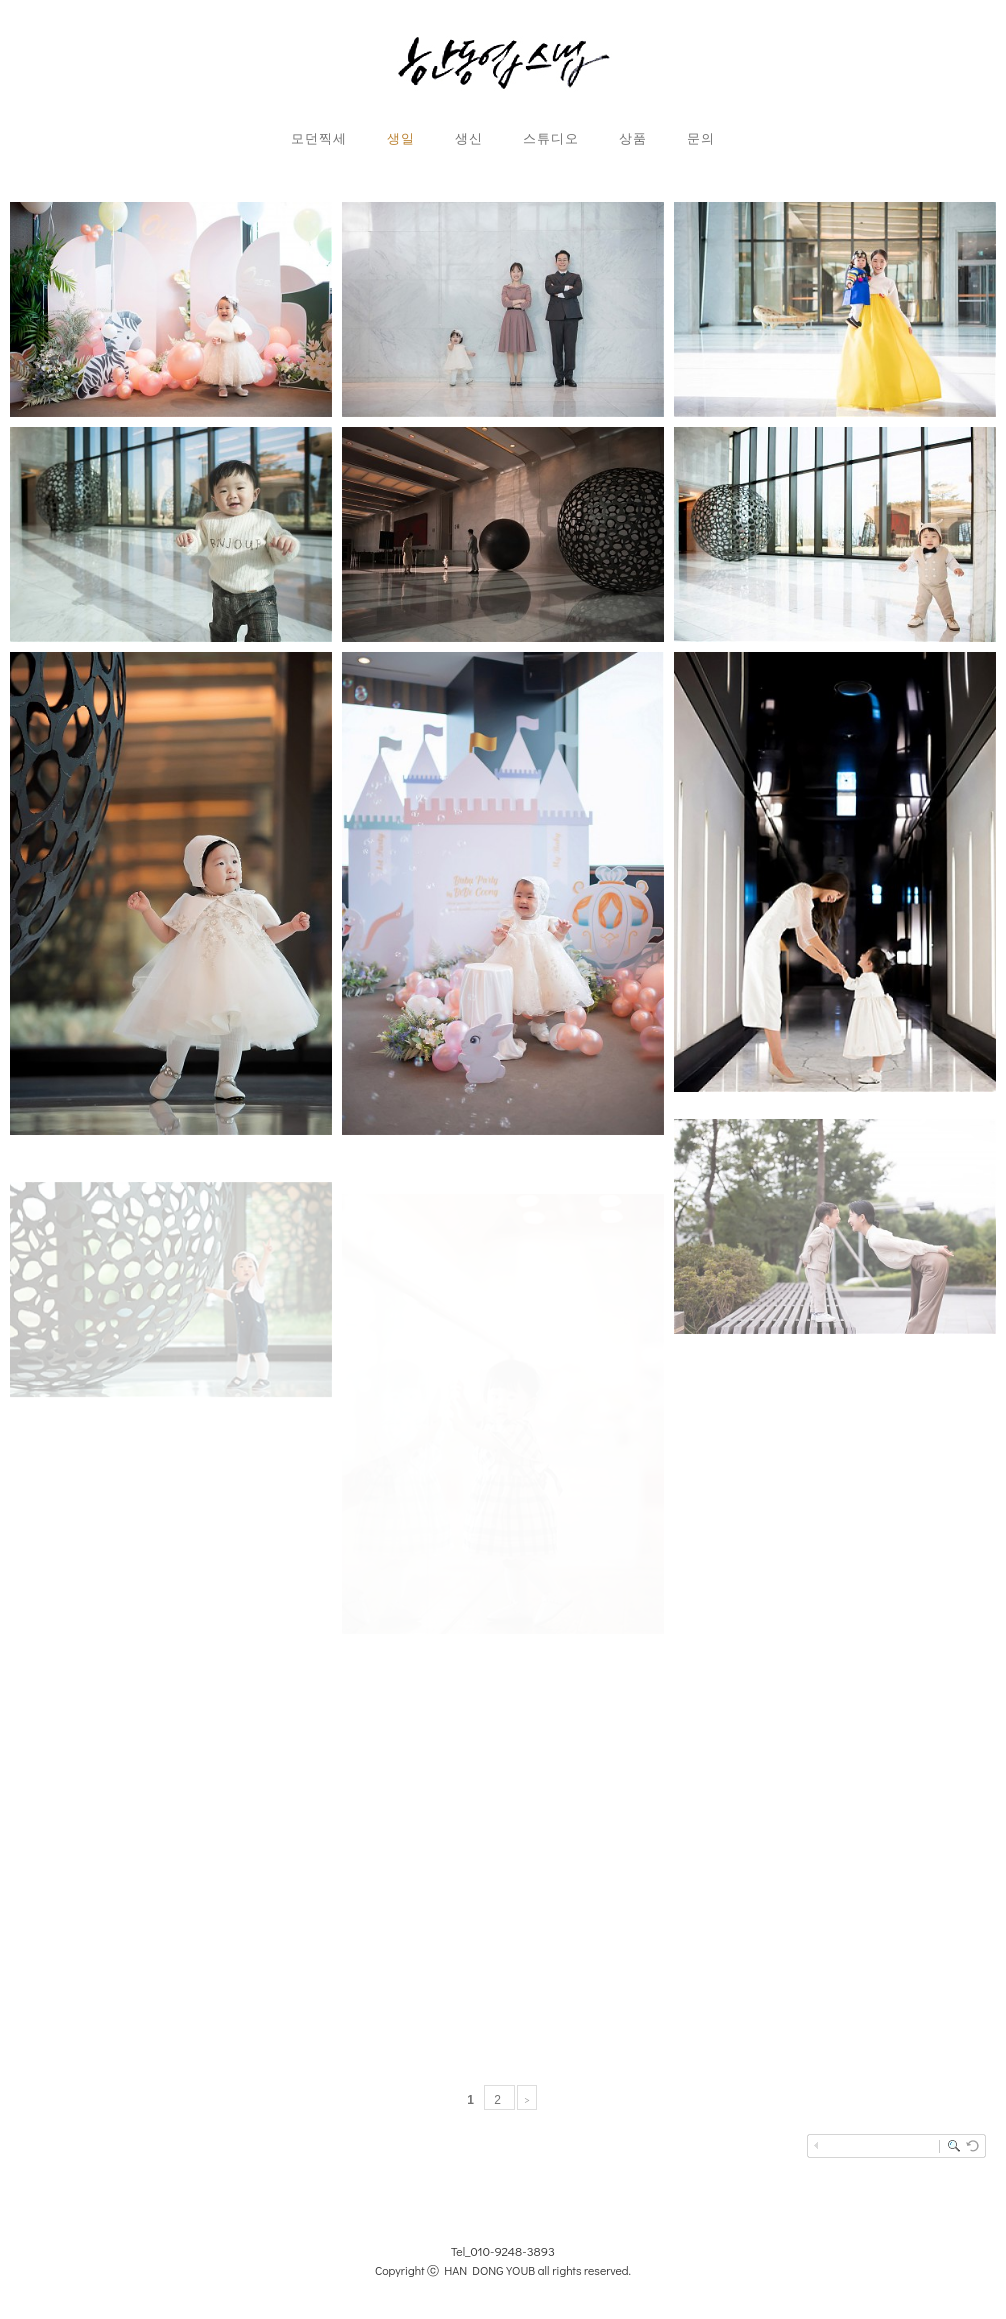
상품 (633, 137)
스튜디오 (551, 137)
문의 (701, 137)
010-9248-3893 (513, 2250)
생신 (469, 137)
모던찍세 (319, 137)
